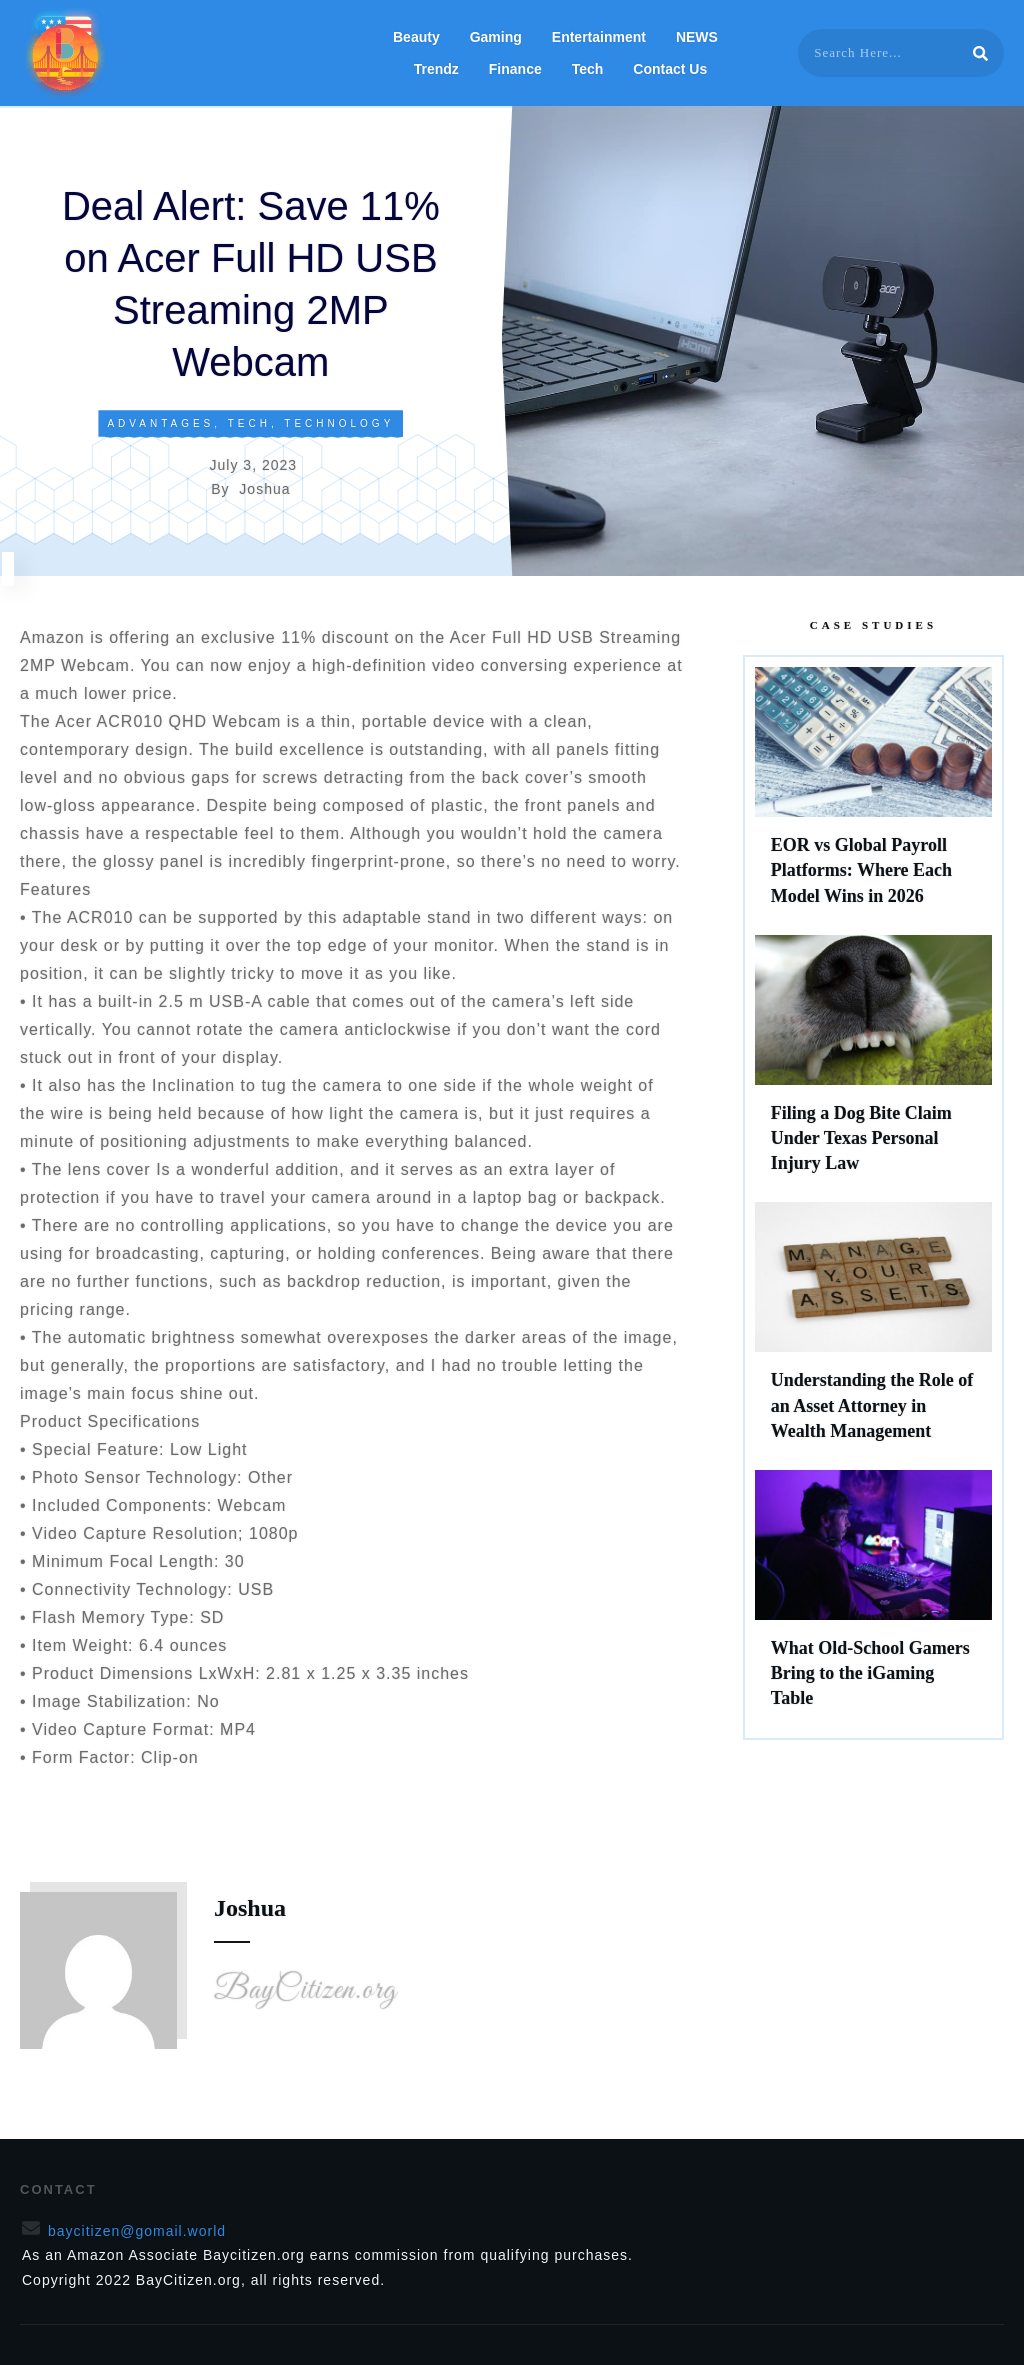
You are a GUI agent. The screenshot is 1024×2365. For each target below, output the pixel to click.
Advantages (160, 423)
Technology (339, 423)
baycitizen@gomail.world (137, 2231)
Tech (249, 423)
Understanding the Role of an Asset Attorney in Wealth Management (873, 1331)
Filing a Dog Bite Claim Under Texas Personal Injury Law (873, 1064)
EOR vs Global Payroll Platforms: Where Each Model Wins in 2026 (873, 796)
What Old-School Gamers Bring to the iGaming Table (873, 1599)
